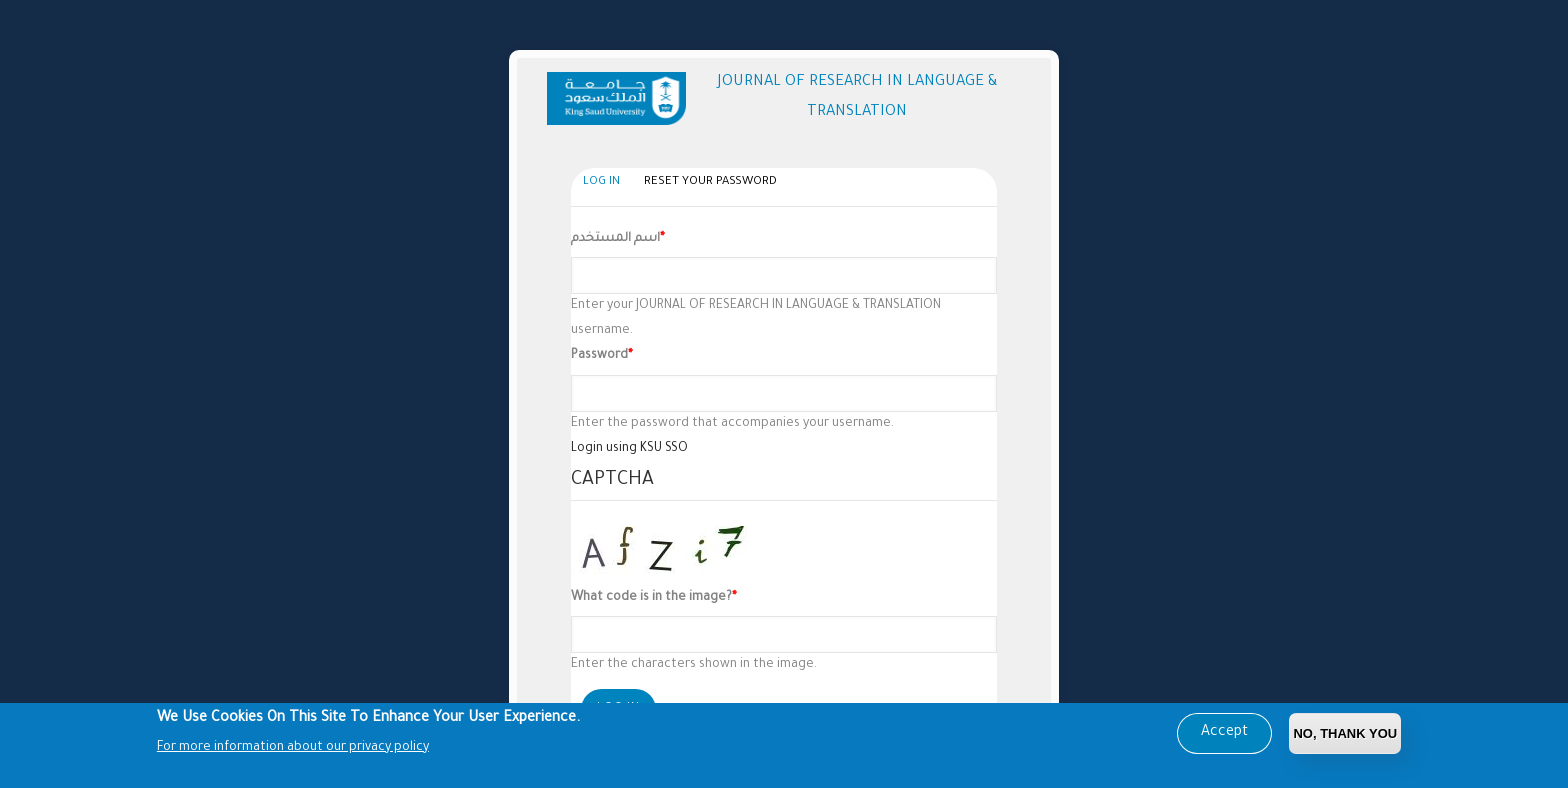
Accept (1224, 735)
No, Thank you (1345, 735)
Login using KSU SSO (629, 449)
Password (599, 356)
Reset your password (710, 182)
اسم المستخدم (615, 239)
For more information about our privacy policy (293, 749)
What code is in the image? (651, 598)
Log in (606, 183)
